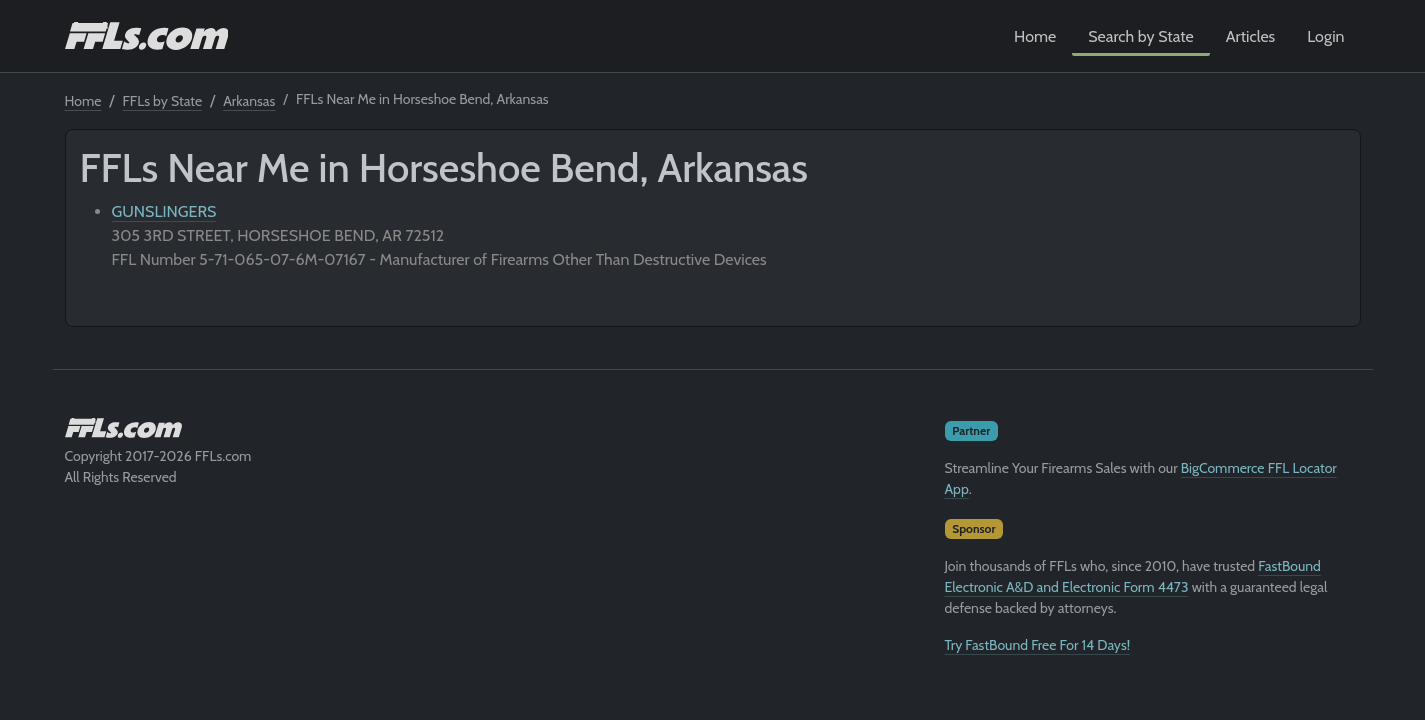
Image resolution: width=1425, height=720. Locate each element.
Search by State (1141, 36)
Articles (1250, 36)
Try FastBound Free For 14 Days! (1038, 645)
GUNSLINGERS (164, 211)
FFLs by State (163, 101)
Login (1325, 36)
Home (1035, 36)
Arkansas (249, 101)
